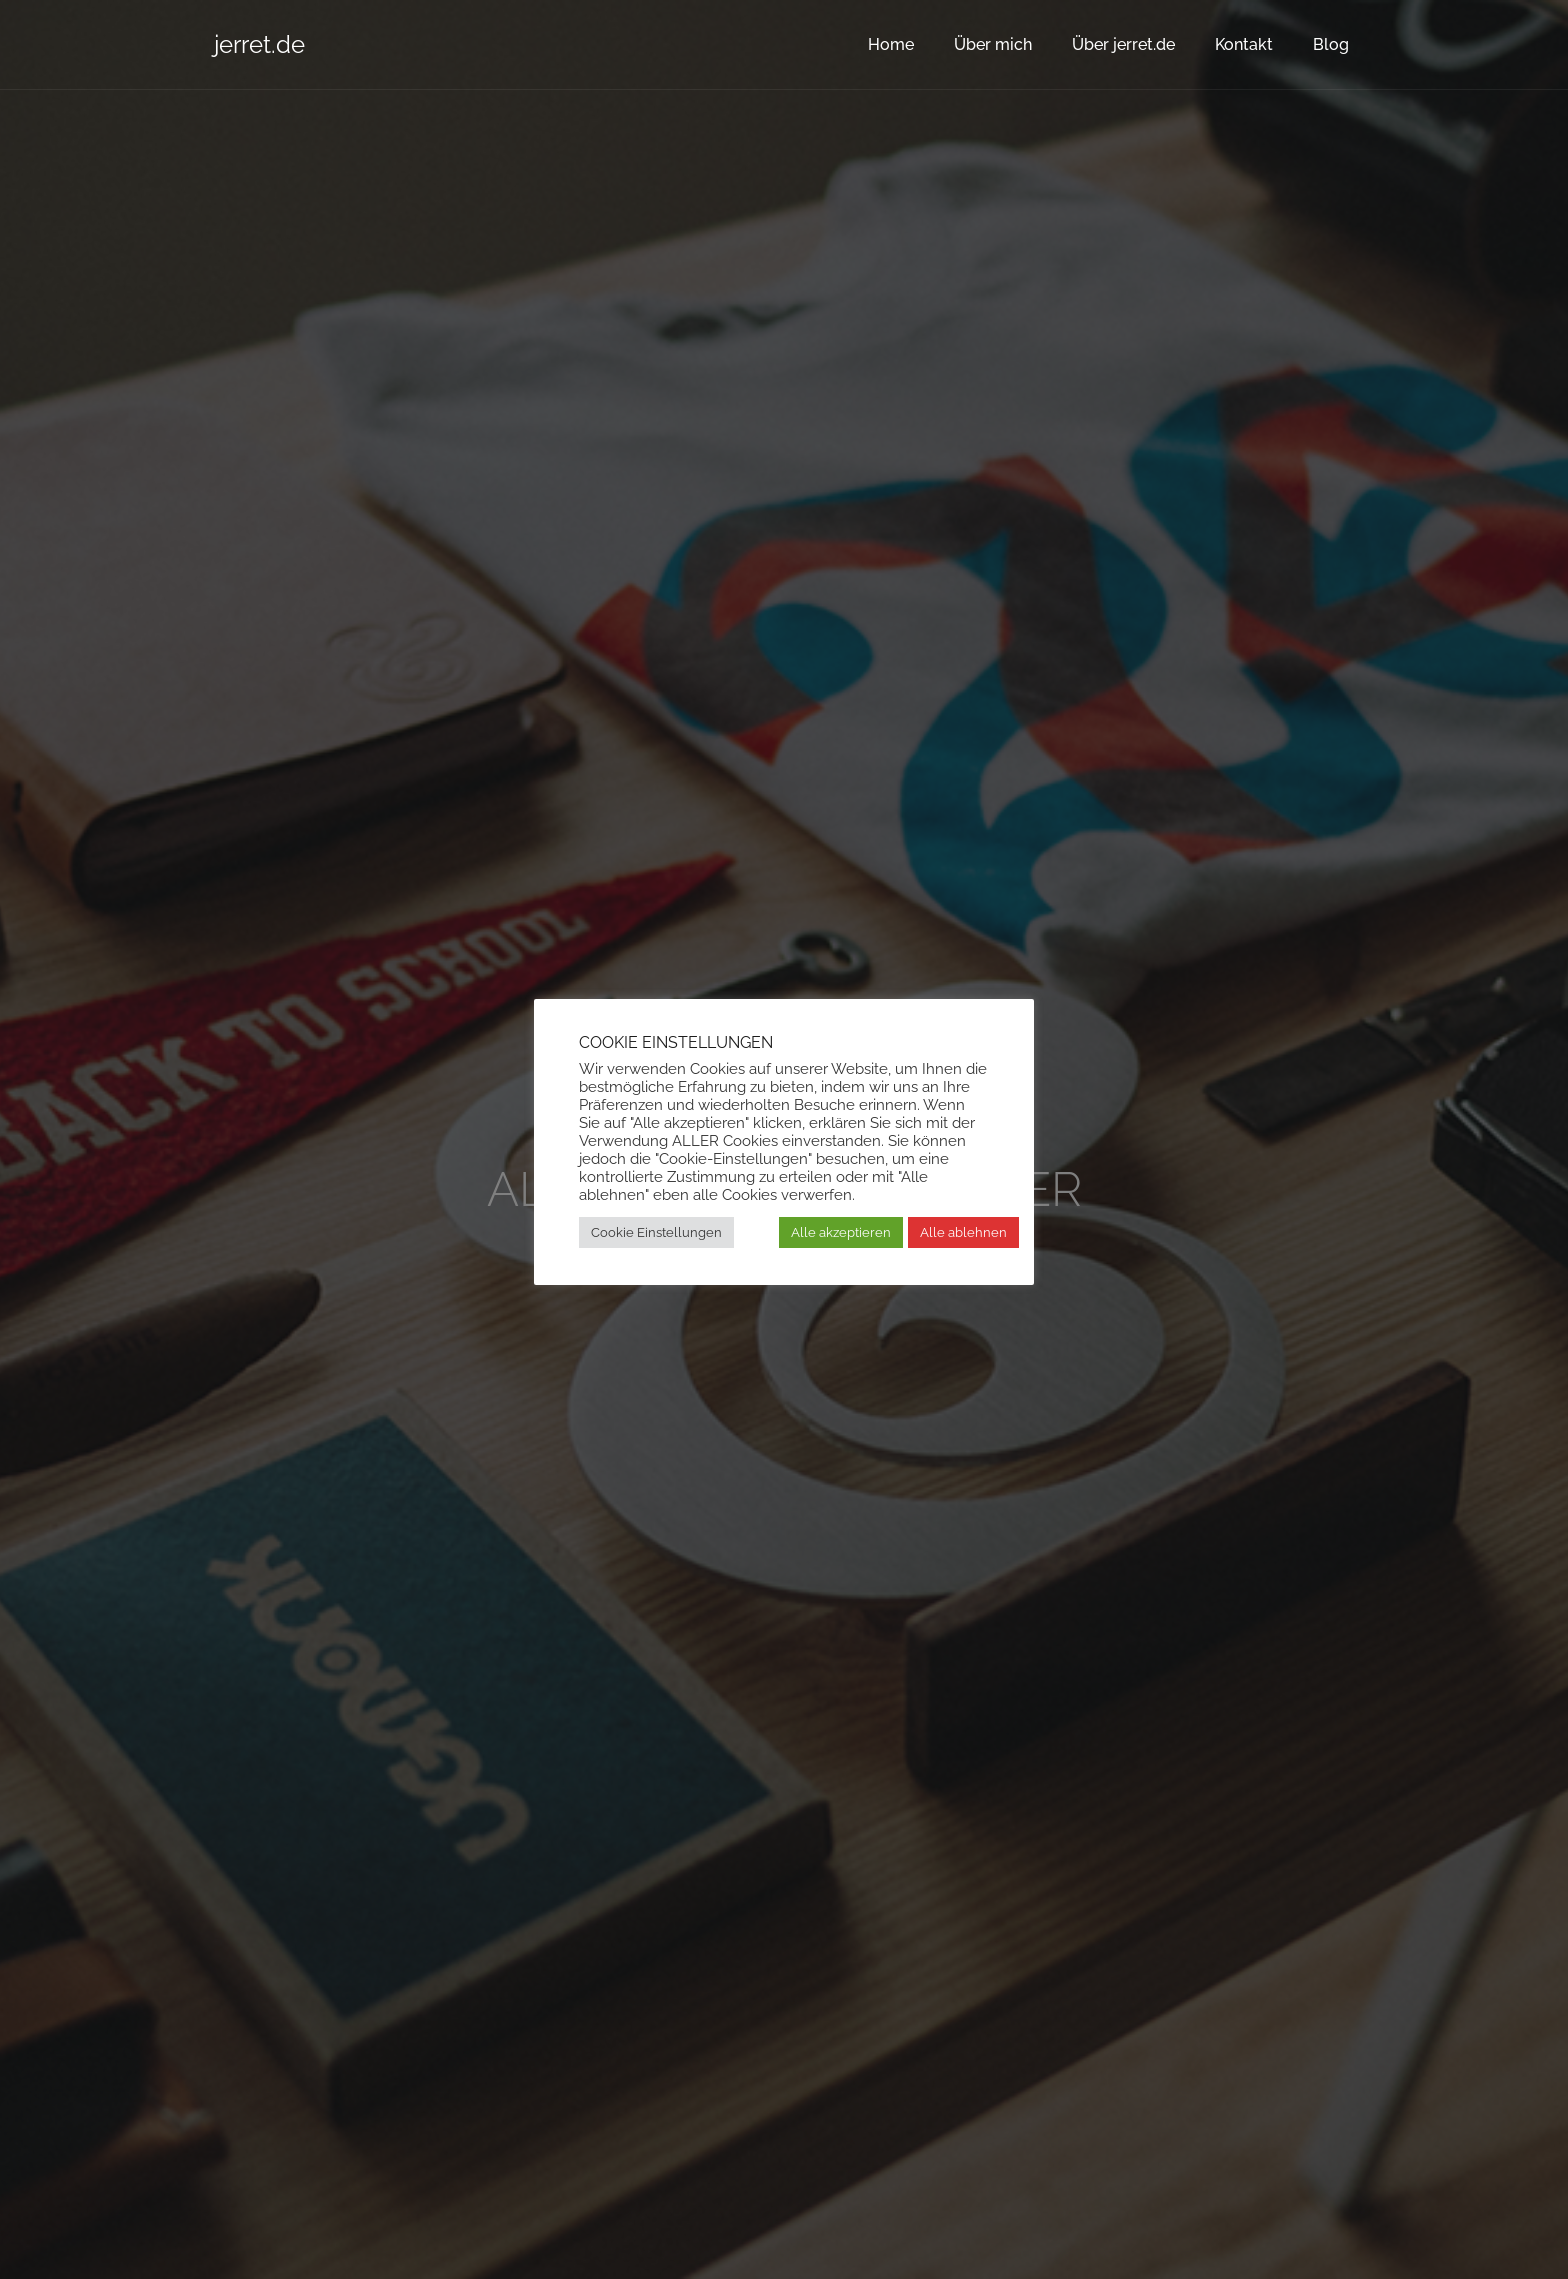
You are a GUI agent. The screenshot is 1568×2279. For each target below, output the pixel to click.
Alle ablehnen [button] (963, 1232)
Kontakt (1244, 44)
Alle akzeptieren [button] (841, 1232)
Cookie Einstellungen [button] (656, 1232)
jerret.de (259, 44)
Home (891, 44)
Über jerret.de (1123, 44)
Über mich (993, 44)
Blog (1331, 44)
